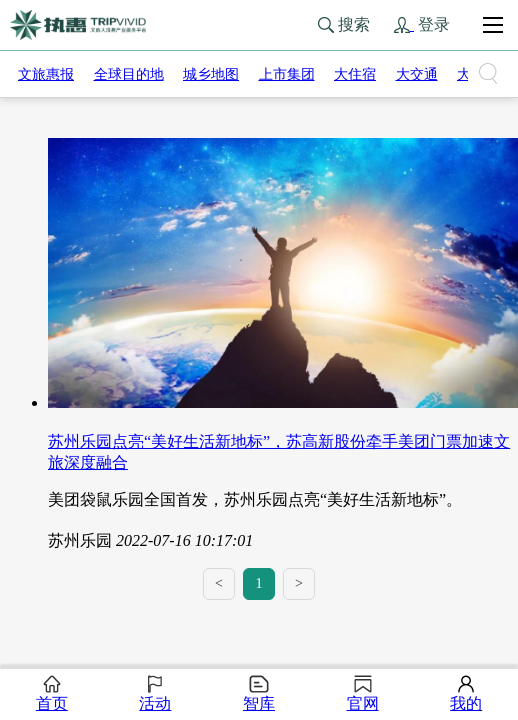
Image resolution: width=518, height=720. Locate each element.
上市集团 (287, 74)
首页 (52, 693)
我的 (466, 693)
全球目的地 (129, 74)
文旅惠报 (46, 74)
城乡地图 (211, 74)
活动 (155, 693)
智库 (259, 693)
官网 (363, 693)
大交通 (417, 74)
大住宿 (355, 74)
